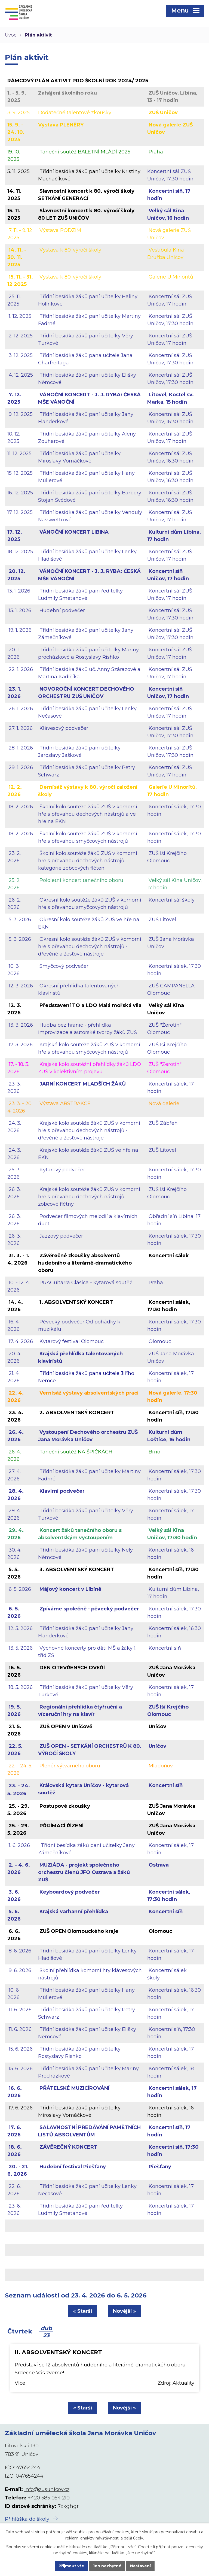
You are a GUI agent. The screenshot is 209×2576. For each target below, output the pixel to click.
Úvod (11, 35)
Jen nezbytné (107, 2565)
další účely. (134, 2538)
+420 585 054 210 (49, 2498)
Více (20, 2383)
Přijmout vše (71, 2565)
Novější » (124, 2311)
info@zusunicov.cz (46, 2489)
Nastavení (140, 2565)
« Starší (82, 2311)
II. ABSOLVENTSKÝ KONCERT (58, 2352)
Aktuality (183, 2383)
